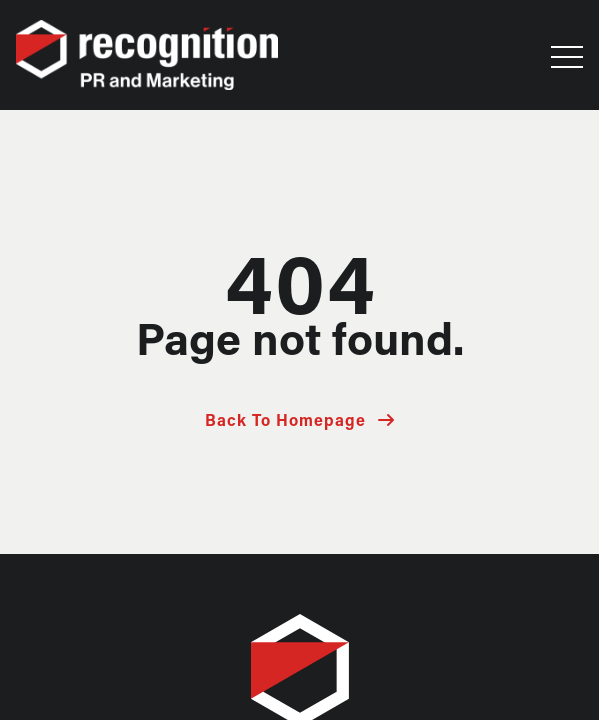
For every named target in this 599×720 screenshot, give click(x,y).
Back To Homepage (285, 422)
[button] (567, 62)
